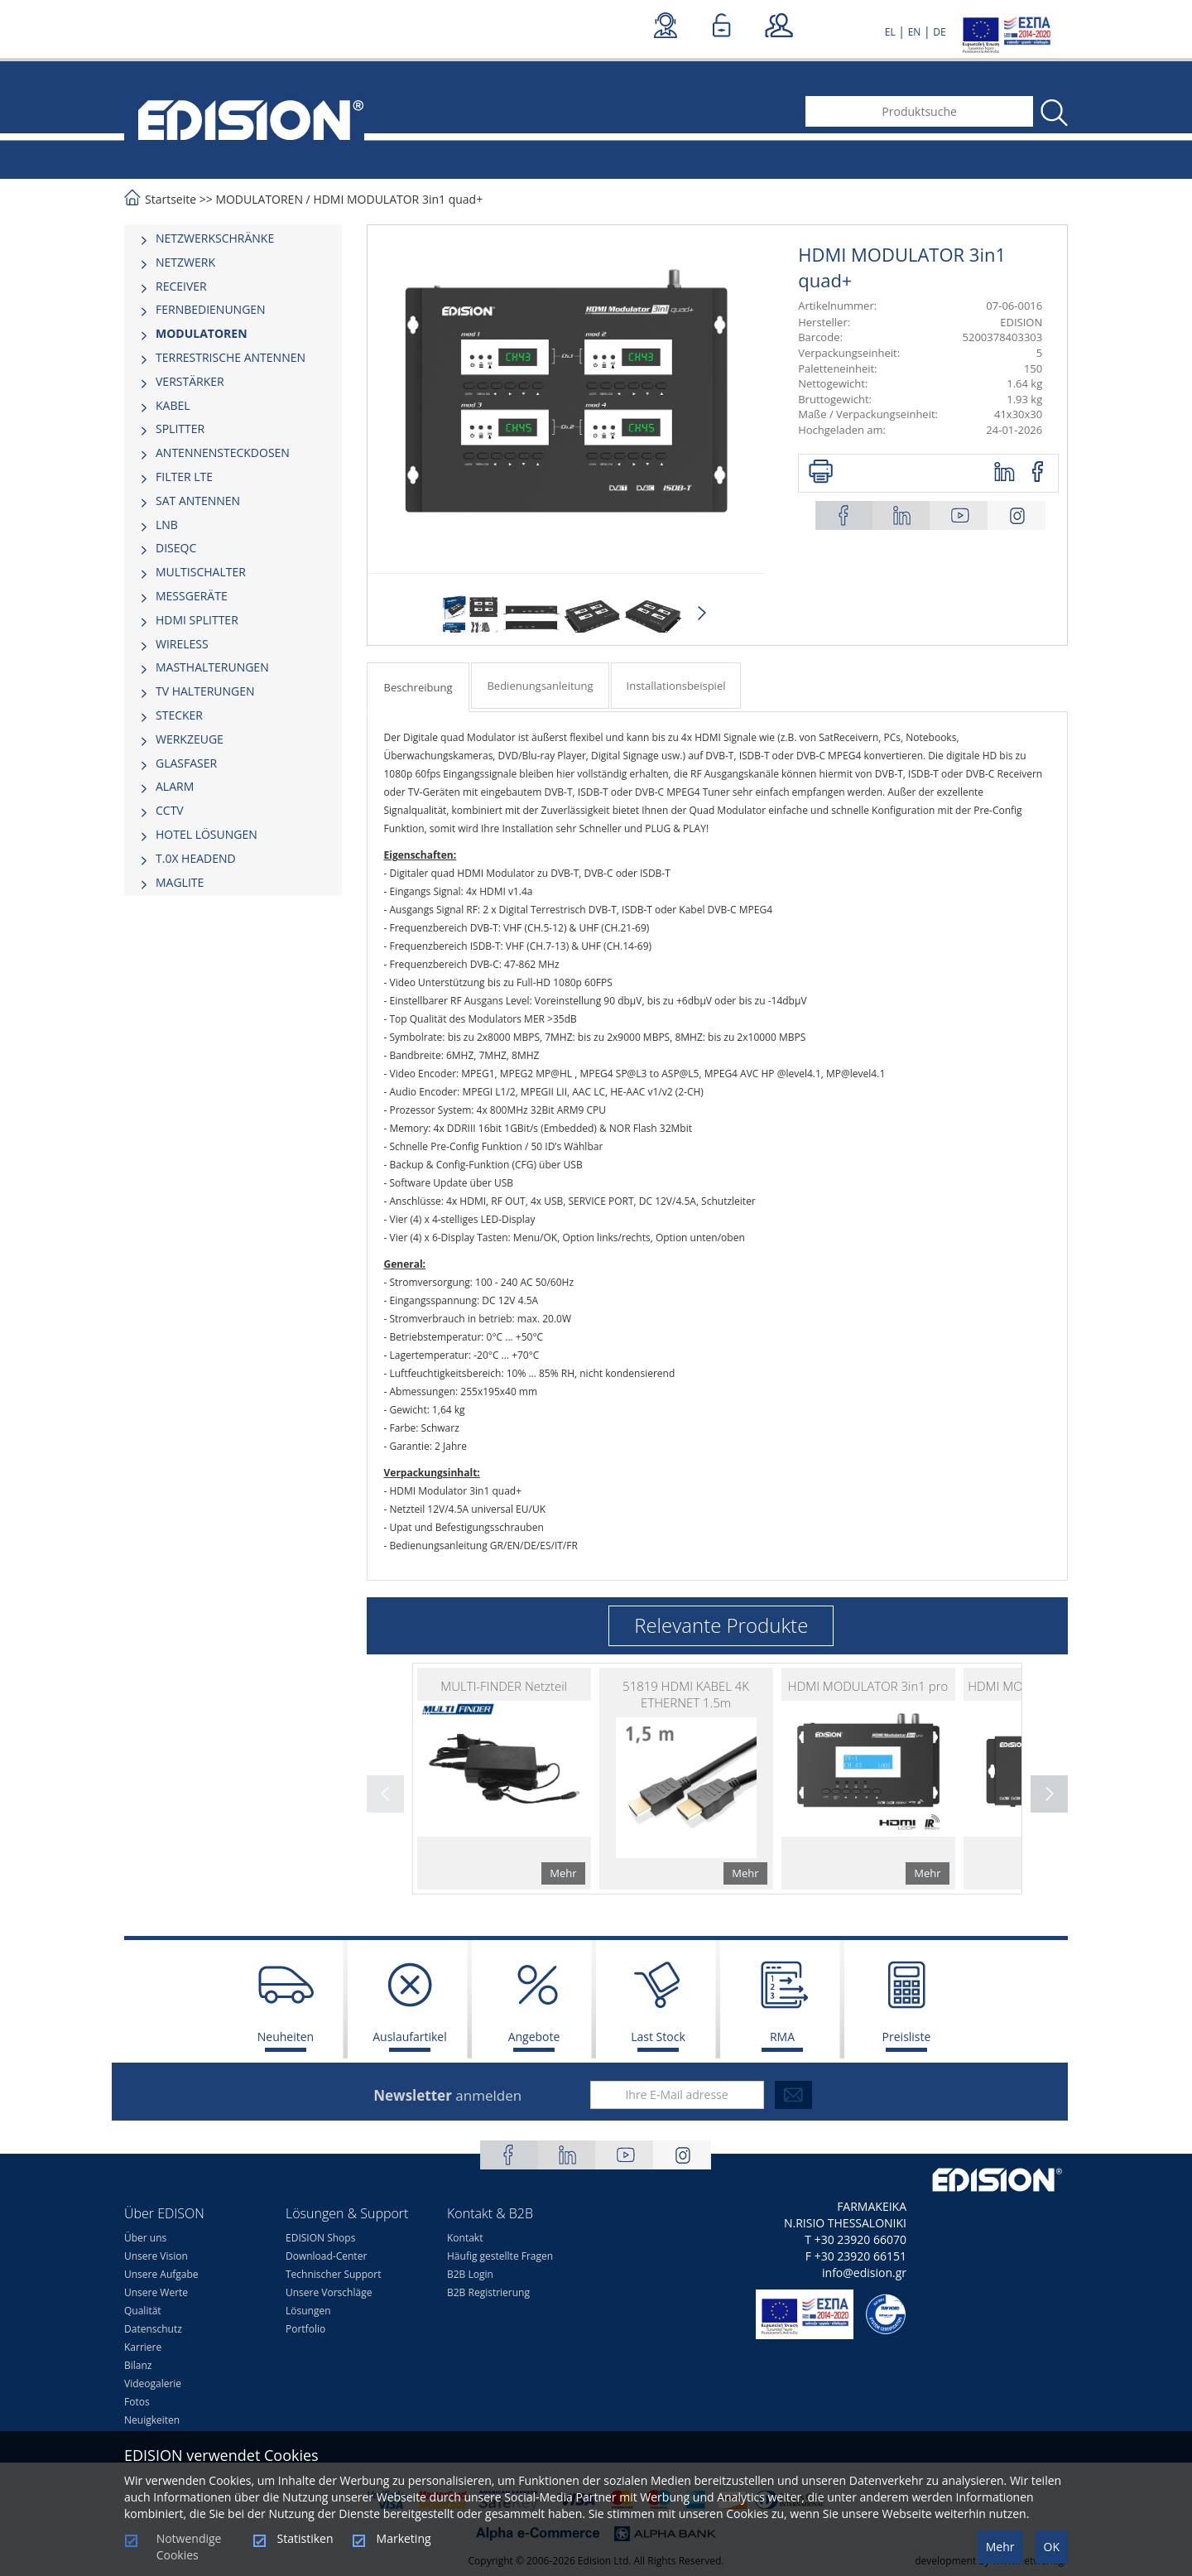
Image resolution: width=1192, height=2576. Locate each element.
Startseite (170, 199)
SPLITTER (180, 428)
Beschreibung (418, 687)
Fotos (137, 2402)
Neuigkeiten (152, 2420)
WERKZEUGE (189, 739)
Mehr (1000, 2546)
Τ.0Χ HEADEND (196, 858)
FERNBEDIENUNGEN (211, 309)
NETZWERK (185, 262)
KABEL (173, 405)
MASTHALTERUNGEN (212, 667)
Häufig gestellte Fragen (500, 2256)
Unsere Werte (156, 2292)
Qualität (142, 2311)
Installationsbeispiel (676, 685)
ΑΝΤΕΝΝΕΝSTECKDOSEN (223, 452)
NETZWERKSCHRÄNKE (215, 238)
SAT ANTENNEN (198, 500)
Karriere (142, 2347)
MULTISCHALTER (201, 572)
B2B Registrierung (488, 2292)
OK (1052, 2546)
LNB (167, 524)
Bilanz (137, 2365)
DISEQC (176, 548)
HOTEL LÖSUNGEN (206, 834)
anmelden (447, 2095)
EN (914, 32)
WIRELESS (182, 644)
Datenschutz (153, 2329)
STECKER (179, 715)
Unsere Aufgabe (161, 2274)
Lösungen (308, 2311)
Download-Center (326, 2256)
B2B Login (470, 2274)
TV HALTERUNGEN (205, 691)
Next (702, 613)
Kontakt (465, 2238)
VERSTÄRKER (190, 381)
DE (939, 32)
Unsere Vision (156, 2256)
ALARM (175, 786)
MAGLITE (180, 882)
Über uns (145, 2238)
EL (890, 32)
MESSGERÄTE (192, 596)
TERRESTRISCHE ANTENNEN (230, 357)
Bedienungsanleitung (540, 685)
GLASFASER (186, 763)
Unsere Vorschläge (329, 2292)
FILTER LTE (184, 476)
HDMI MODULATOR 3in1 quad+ (398, 199)
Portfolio (305, 2329)
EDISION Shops (320, 2238)
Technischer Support (333, 2274)
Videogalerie (152, 2383)
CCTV (170, 810)
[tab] (233, 238)
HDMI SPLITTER (197, 620)
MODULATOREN (259, 199)
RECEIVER (181, 286)
